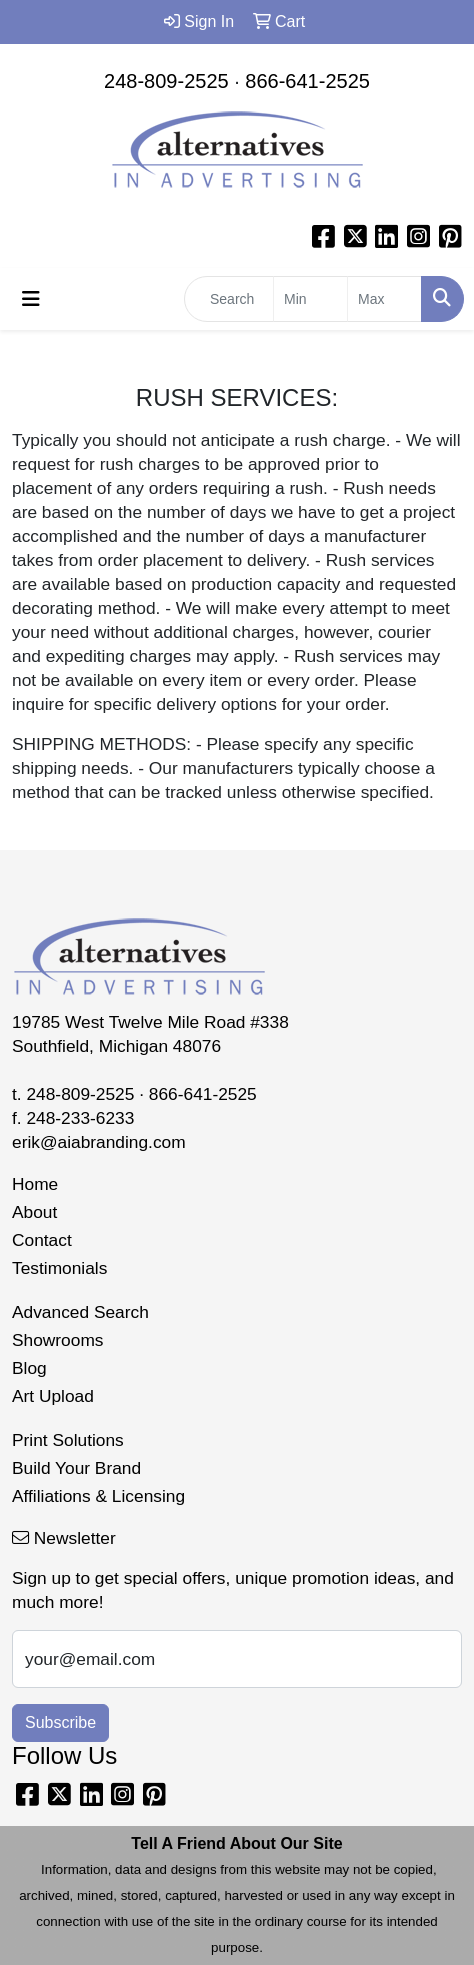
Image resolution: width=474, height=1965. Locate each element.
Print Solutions (68, 1440)
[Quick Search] (229, 299)
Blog (29, 1368)
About (34, 1212)
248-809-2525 (166, 81)
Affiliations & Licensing (98, 1496)
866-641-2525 (307, 81)
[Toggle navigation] (31, 299)
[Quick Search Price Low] (310, 299)
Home (35, 1184)
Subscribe (60, 1722)
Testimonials (59, 1268)
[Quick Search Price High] (384, 299)
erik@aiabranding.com (99, 1142)
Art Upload (53, 1396)
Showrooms (58, 1340)
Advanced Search (80, 1312)
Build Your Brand (76, 1468)
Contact (42, 1240)
